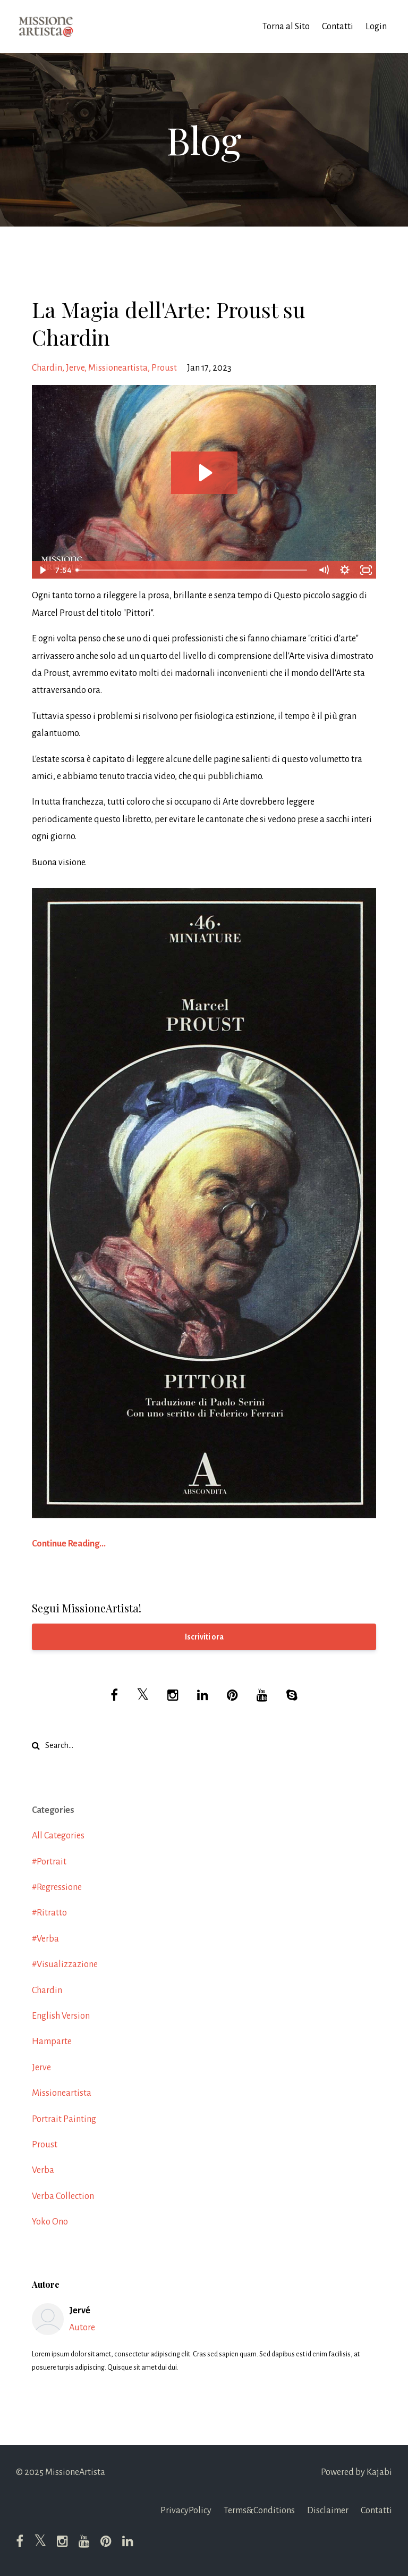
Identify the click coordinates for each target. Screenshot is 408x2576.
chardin (47, 368)
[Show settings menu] (344, 570)
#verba (45, 1939)
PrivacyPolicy (185, 2510)
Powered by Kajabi (356, 2472)
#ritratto (49, 1913)
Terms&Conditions (259, 2510)
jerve (75, 368)
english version (61, 2016)
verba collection (63, 2196)
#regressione (57, 1887)
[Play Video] (42, 570)
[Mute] (323, 570)
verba (43, 2170)
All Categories (58, 1836)
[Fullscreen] (366, 570)
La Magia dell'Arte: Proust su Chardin (168, 323)
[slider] (192, 570)
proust (164, 368)
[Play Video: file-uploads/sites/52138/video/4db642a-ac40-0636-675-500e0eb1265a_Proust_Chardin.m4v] (204, 472)
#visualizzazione (65, 1964)
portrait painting (64, 2119)
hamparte (52, 2041)
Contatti (337, 26)
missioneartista (118, 368)
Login (376, 26)
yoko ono (50, 2222)
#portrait (49, 1862)
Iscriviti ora (204, 1637)
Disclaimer (327, 2510)
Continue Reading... (69, 1544)
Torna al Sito (286, 26)
